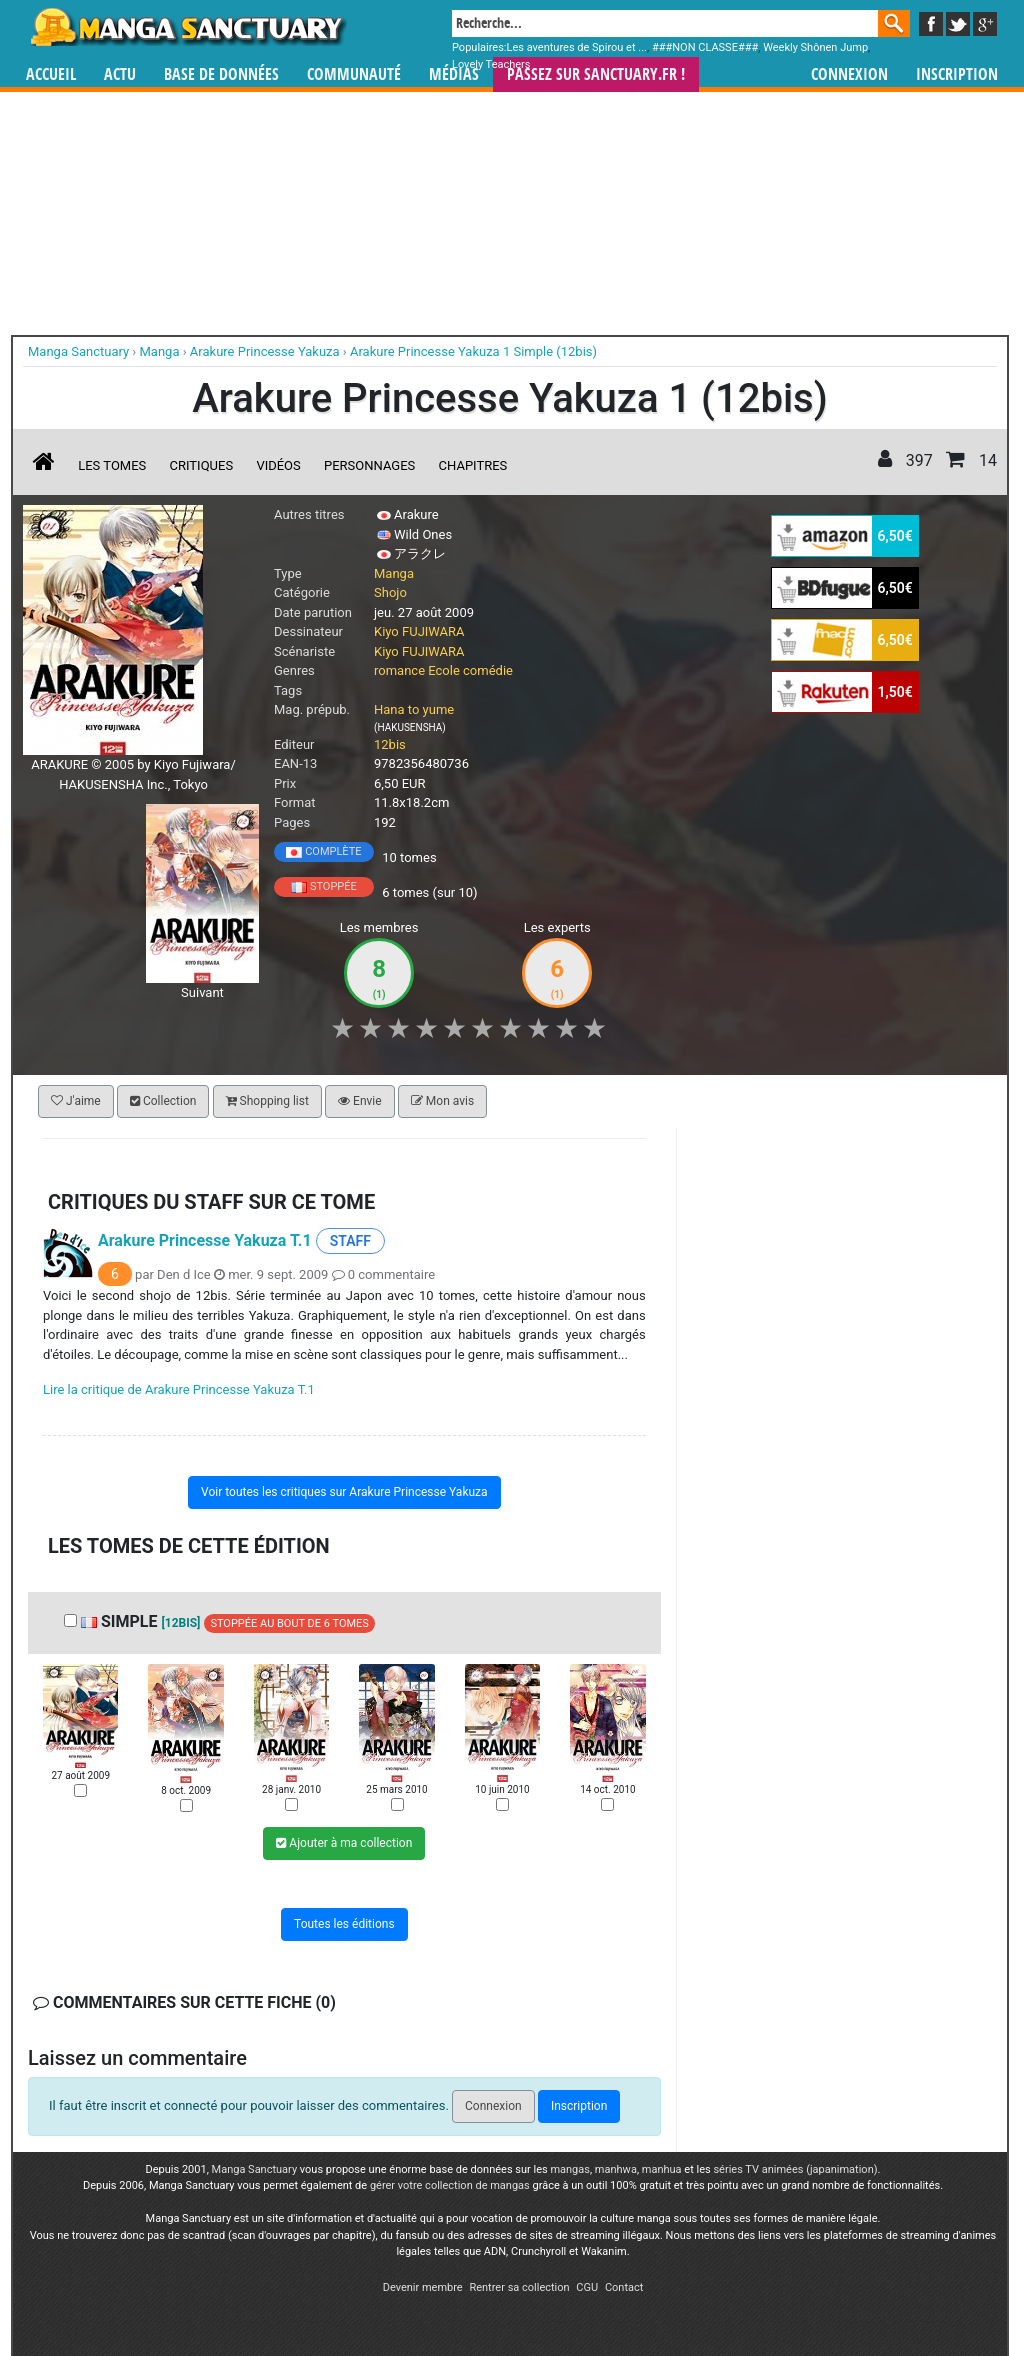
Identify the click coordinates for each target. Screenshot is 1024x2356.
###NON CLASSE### (705, 47)
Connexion (849, 74)
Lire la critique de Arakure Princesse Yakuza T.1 (179, 1389)
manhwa (616, 2169)
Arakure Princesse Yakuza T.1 (205, 1240)
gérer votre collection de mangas (450, 2185)
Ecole (444, 670)
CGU (587, 2287)
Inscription (957, 74)
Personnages (369, 465)
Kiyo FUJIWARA (419, 631)
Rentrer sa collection (519, 2287)
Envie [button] (360, 1101)
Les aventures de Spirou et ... (577, 47)
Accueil (51, 74)
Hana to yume (414, 709)
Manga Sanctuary (255, 2169)
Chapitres (473, 465)
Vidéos (278, 465)
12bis (390, 744)
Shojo (390, 592)
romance (399, 670)
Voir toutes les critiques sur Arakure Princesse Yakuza (344, 1492)
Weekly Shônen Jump (815, 47)
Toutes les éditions (344, 1924)
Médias (454, 74)
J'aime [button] (76, 1101)
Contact (624, 2287)
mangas (570, 2169)
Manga (187, 27)
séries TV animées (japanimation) (795, 2169)
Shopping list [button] (267, 1101)
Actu (120, 74)
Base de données (221, 74)
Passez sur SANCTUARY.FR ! (596, 74)
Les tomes (112, 465)
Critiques (202, 465)
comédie (488, 670)
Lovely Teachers (491, 64)
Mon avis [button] (442, 1101)
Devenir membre (423, 2287)
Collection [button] (163, 1101)
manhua (662, 2169)
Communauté (354, 74)
